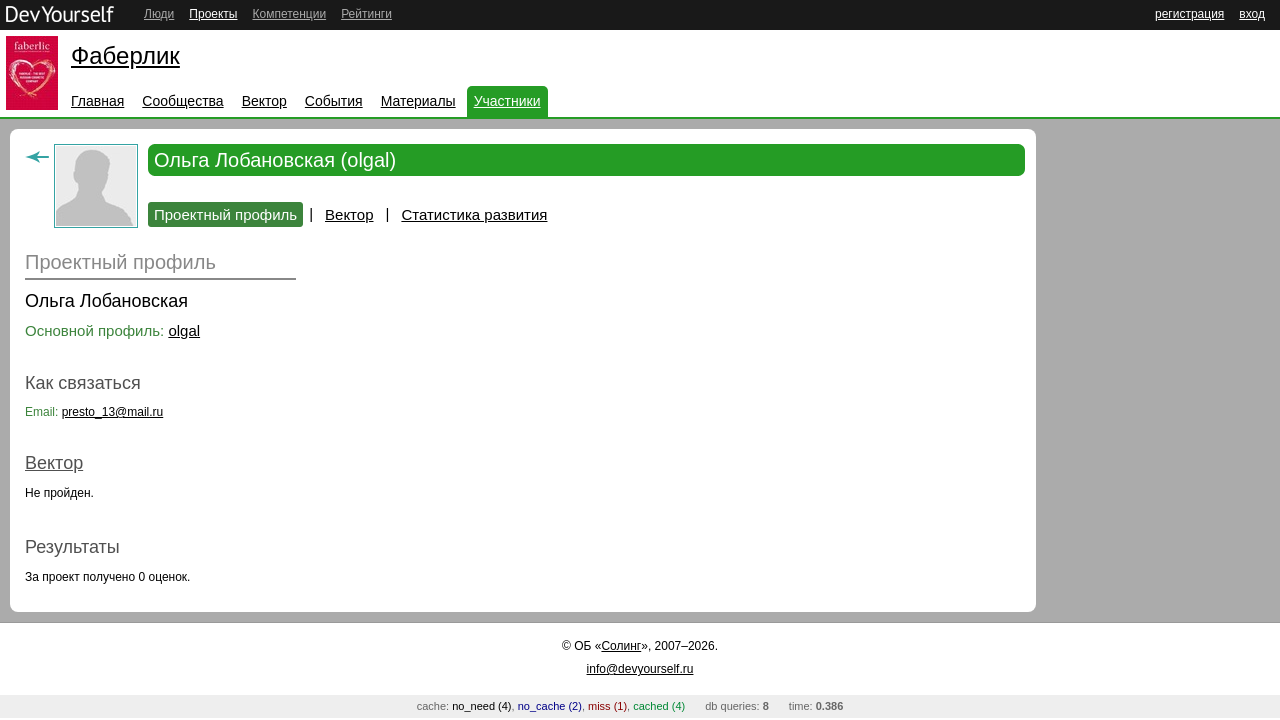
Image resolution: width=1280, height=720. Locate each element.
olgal (184, 330)
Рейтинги (366, 14)
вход (1252, 14)
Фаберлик (125, 55)
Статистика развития (474, 214)
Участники (507, 101)
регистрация (1189, 14)
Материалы (418, 101)
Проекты (213, 14)
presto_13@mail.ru (113, 412)
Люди (159, 14)
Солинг (621, 646)
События (334, 101)
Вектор (264, 101)
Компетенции (289, 14)
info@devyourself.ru (640, 669)
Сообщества (182, 101)
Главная (97, 101)
